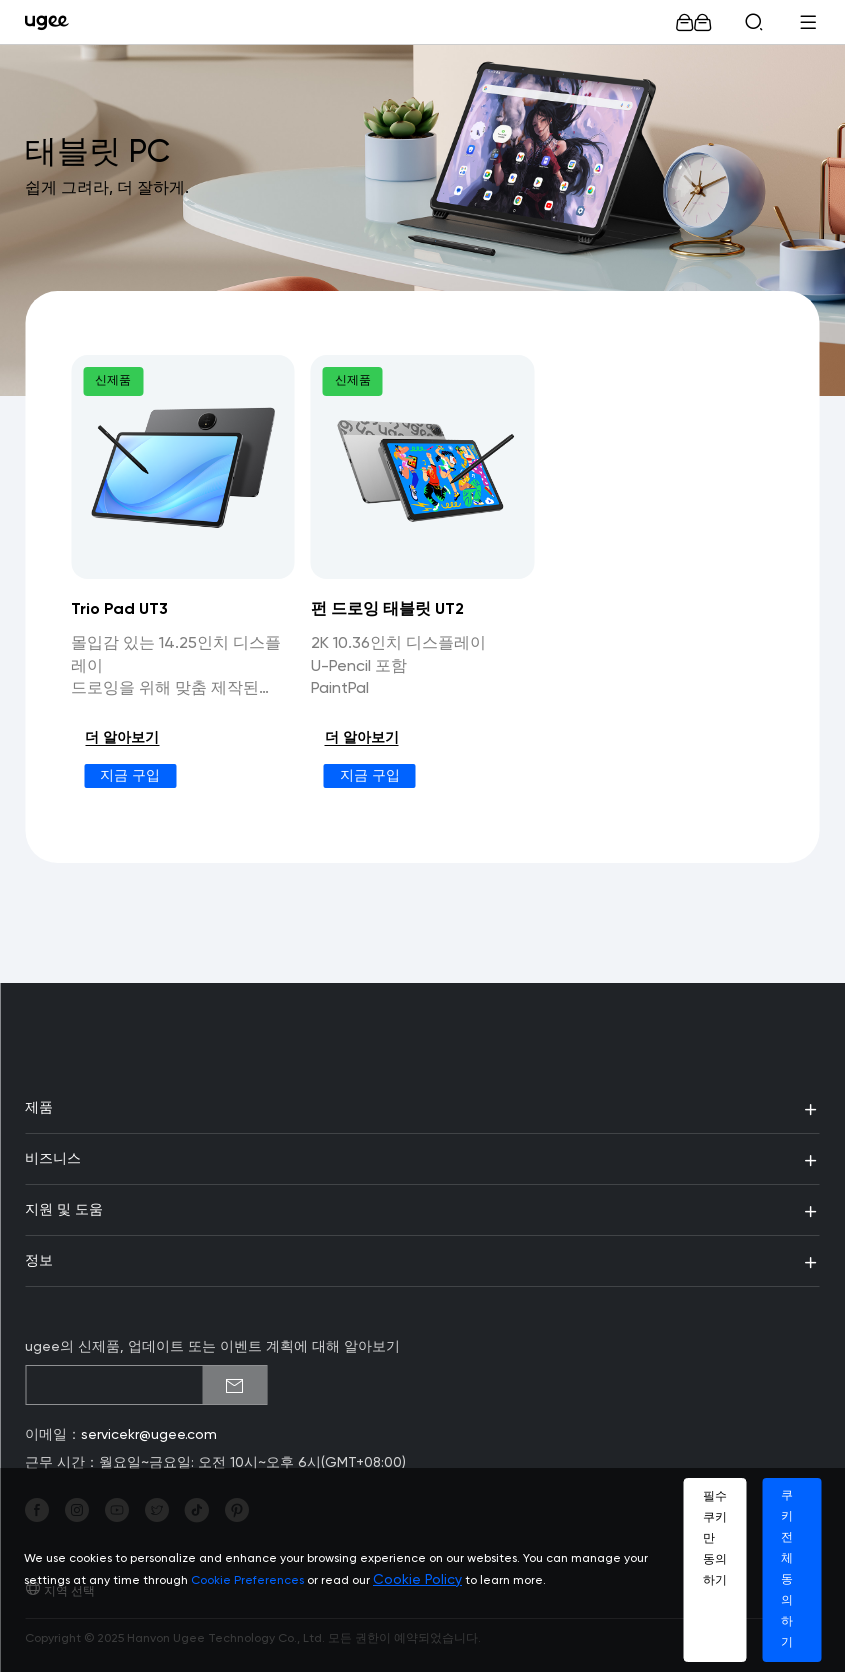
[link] (51, 22)
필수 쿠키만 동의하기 (715, 1539)
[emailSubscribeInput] (146, 1385)
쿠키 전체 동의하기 (787, 1569)
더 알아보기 (122, 738)
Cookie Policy (417, 1580)
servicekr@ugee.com (149, 1435)
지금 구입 (130, 776)
